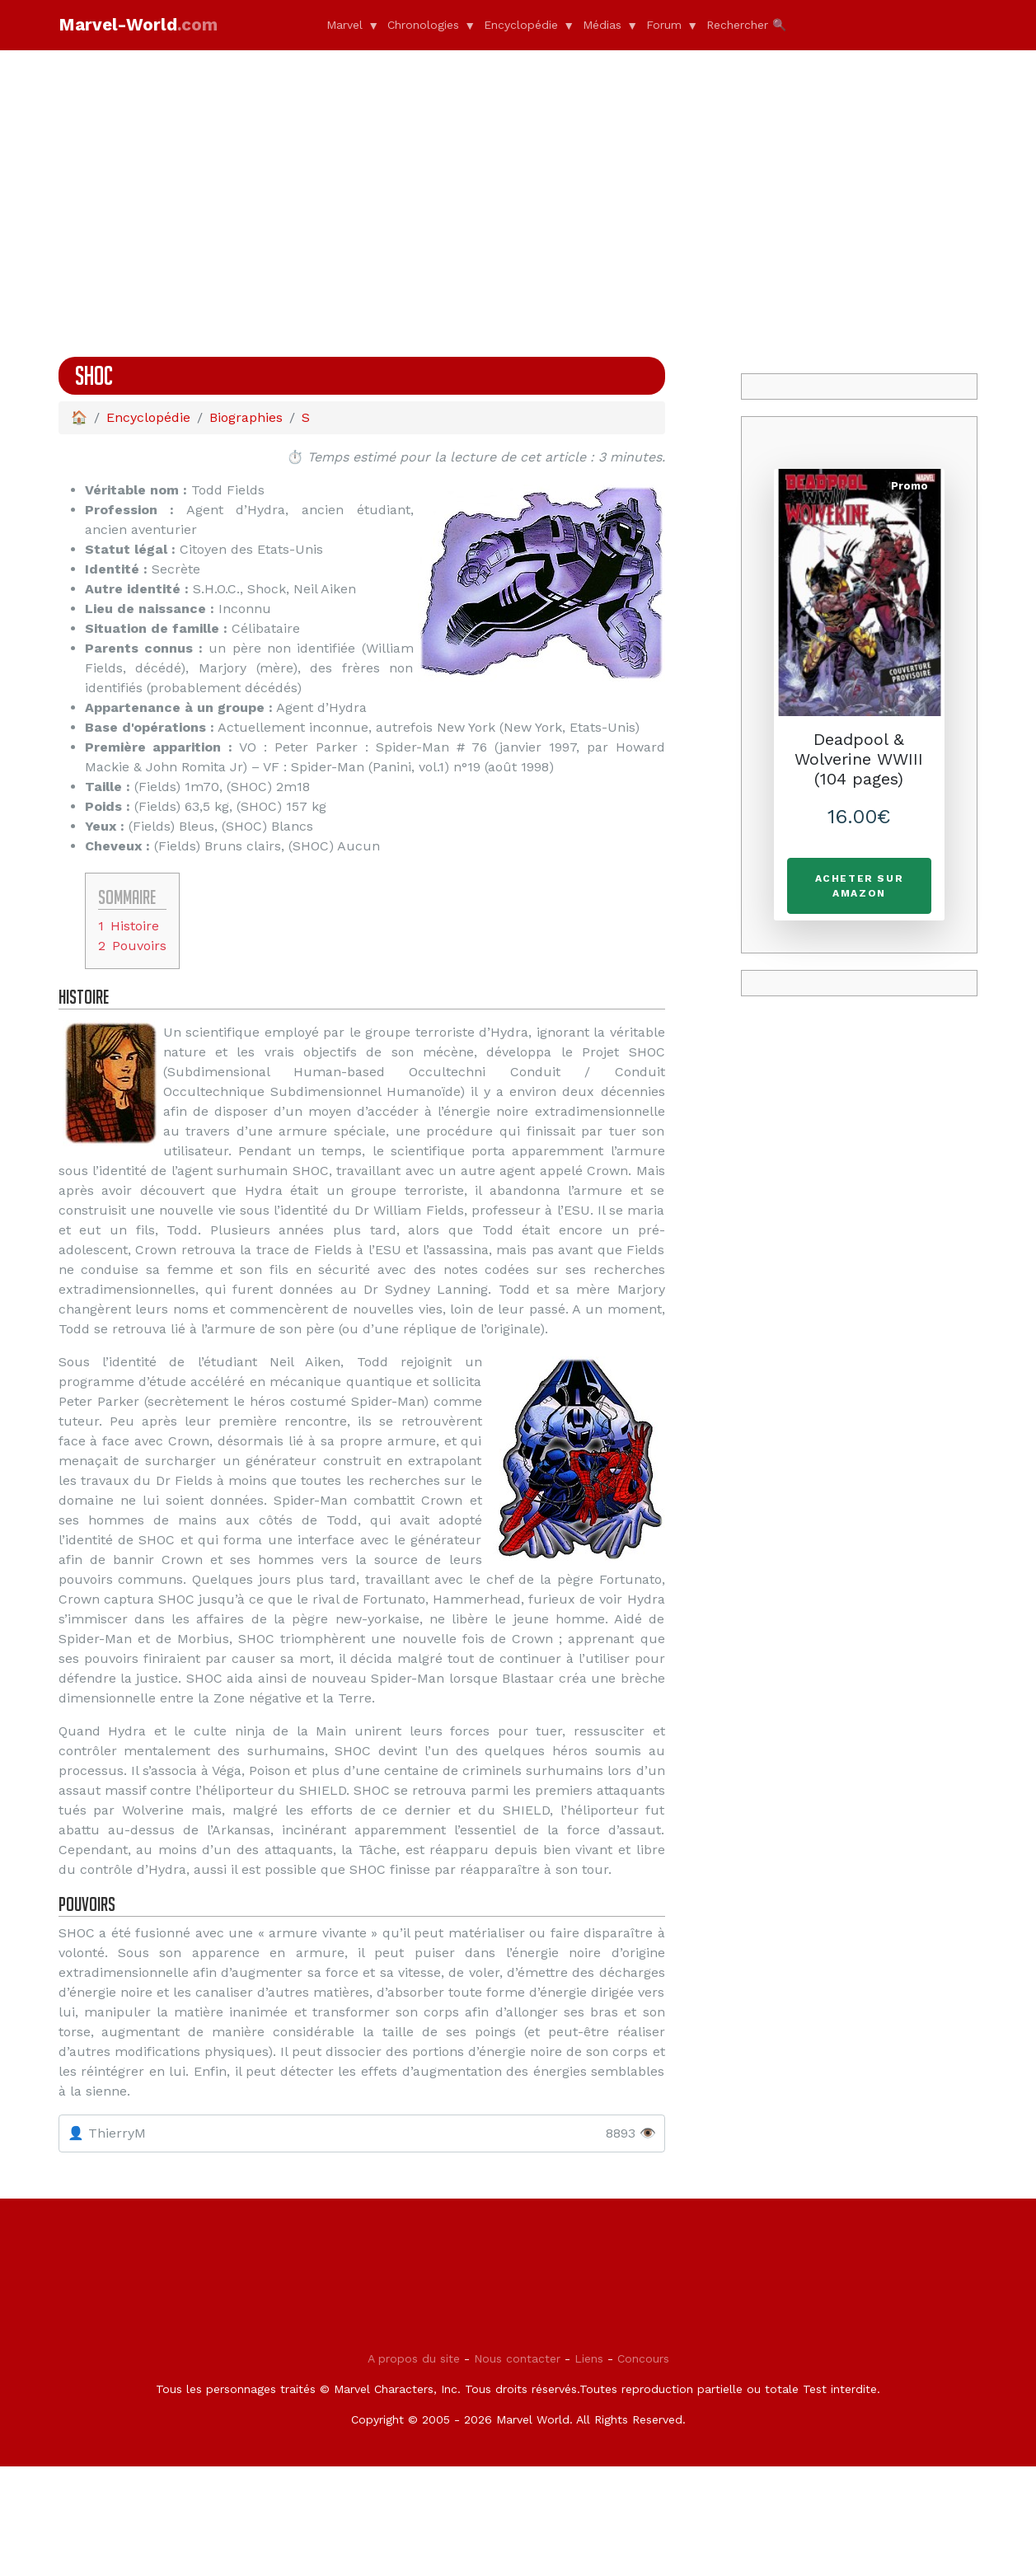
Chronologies (423, 24)
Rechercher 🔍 (746, 24)
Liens (588, 2468)
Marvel (344, 24)
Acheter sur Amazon (859, 886)
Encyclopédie (521, 24)
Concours (643, 2468)
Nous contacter (517, 2468)
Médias (602, 24)
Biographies (246, 417)
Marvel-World (146, 24)
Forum (664, 24)
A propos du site (414, 2468)
